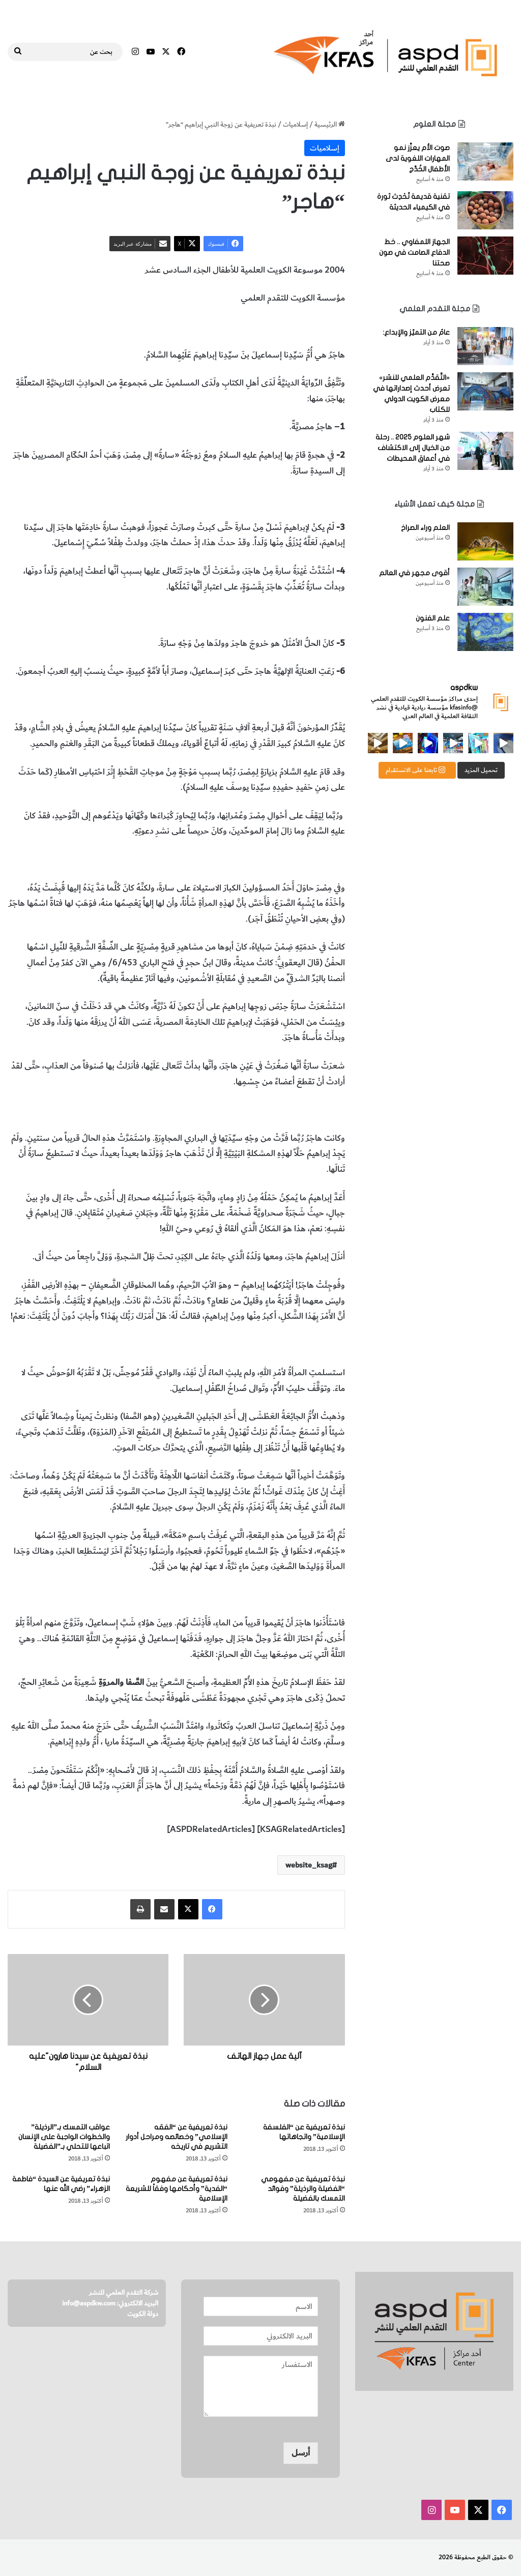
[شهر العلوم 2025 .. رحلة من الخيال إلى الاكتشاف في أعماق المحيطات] (485, 451)
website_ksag (308, 1865)
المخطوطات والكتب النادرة (138, 326)
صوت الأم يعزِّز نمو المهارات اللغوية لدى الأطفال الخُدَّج (418, 158)
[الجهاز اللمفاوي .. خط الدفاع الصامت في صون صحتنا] (485, 255)
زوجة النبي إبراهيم (314, 326)
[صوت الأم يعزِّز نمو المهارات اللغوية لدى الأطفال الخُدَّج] (485, 161)
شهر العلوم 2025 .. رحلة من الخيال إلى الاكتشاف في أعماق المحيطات (412, 447)
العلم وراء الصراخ (425, 527)
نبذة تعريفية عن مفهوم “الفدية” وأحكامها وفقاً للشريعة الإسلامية (176, 2188)
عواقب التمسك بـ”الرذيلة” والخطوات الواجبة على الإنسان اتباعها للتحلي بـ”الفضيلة (64, 2136)
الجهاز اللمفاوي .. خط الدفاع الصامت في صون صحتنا (414, 252)
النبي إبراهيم (259, 326)
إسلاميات (295, 124)
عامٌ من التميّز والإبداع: (416, 332)
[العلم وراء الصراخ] (485, 541)
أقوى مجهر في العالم (414, 573)
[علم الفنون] (485, 632)
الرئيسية (329, 124)
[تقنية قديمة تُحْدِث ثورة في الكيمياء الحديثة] (485, 210)
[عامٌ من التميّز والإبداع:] (485, 346)
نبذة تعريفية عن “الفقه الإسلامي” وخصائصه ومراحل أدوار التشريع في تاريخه (176, 2136)
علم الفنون (433, 618)
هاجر (227, 326)
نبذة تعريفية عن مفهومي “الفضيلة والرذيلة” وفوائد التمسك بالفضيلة (303, 2188)
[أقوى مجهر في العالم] (485, 587)
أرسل (301, 2453)
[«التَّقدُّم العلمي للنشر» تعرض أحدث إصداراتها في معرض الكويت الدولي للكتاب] (485, 391)
